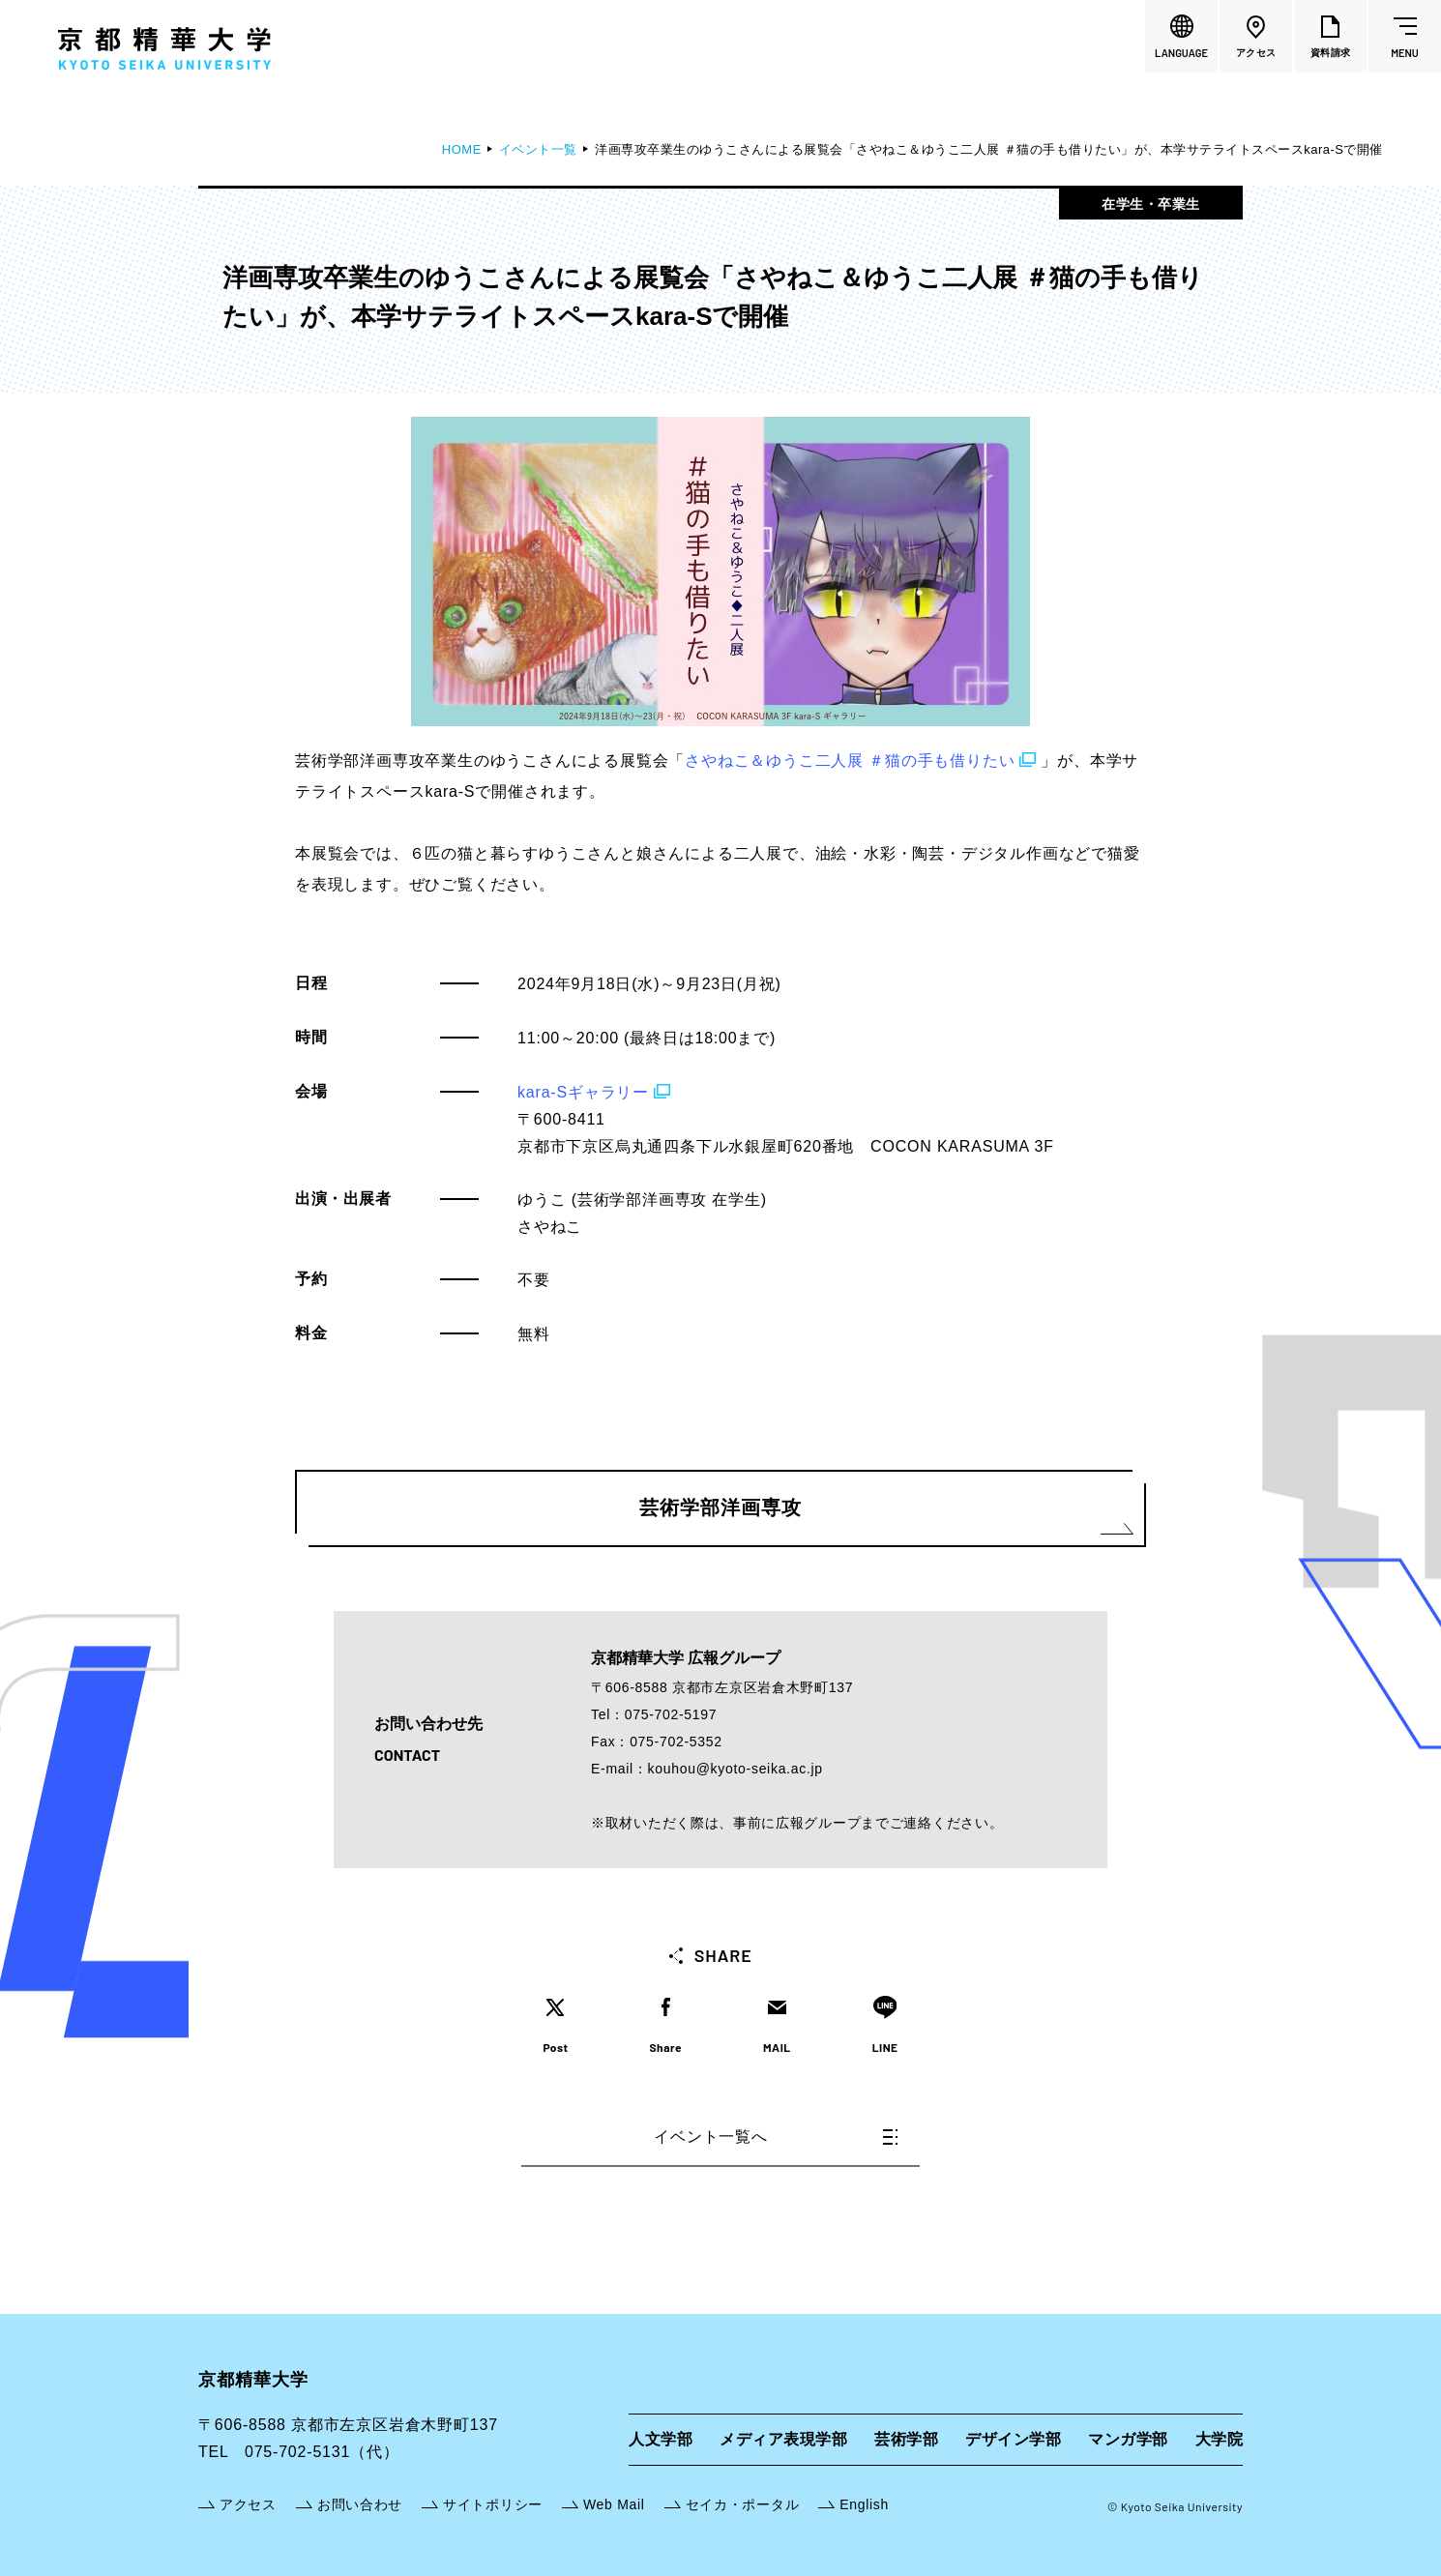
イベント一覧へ (775, 2136)
